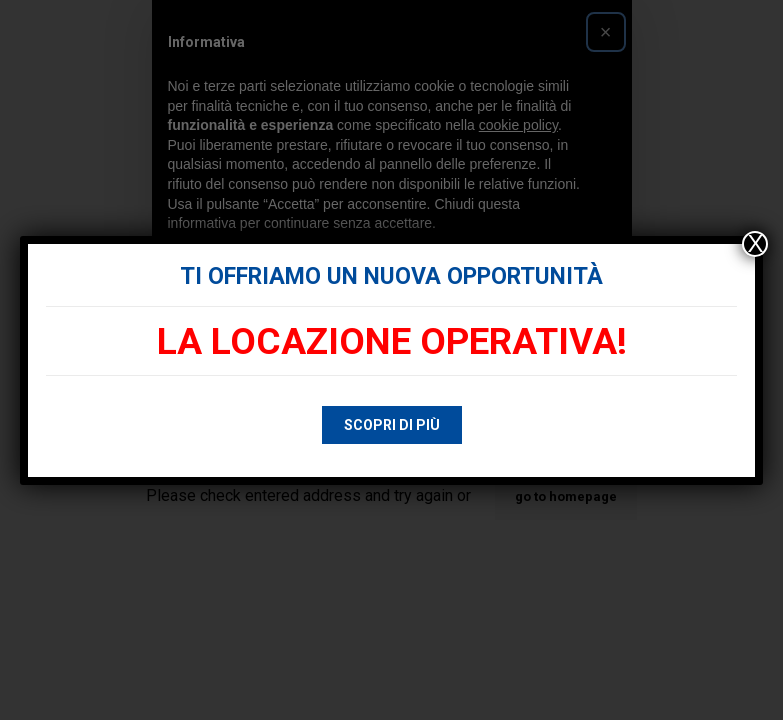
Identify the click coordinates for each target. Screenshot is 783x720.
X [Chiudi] (755, 244)
